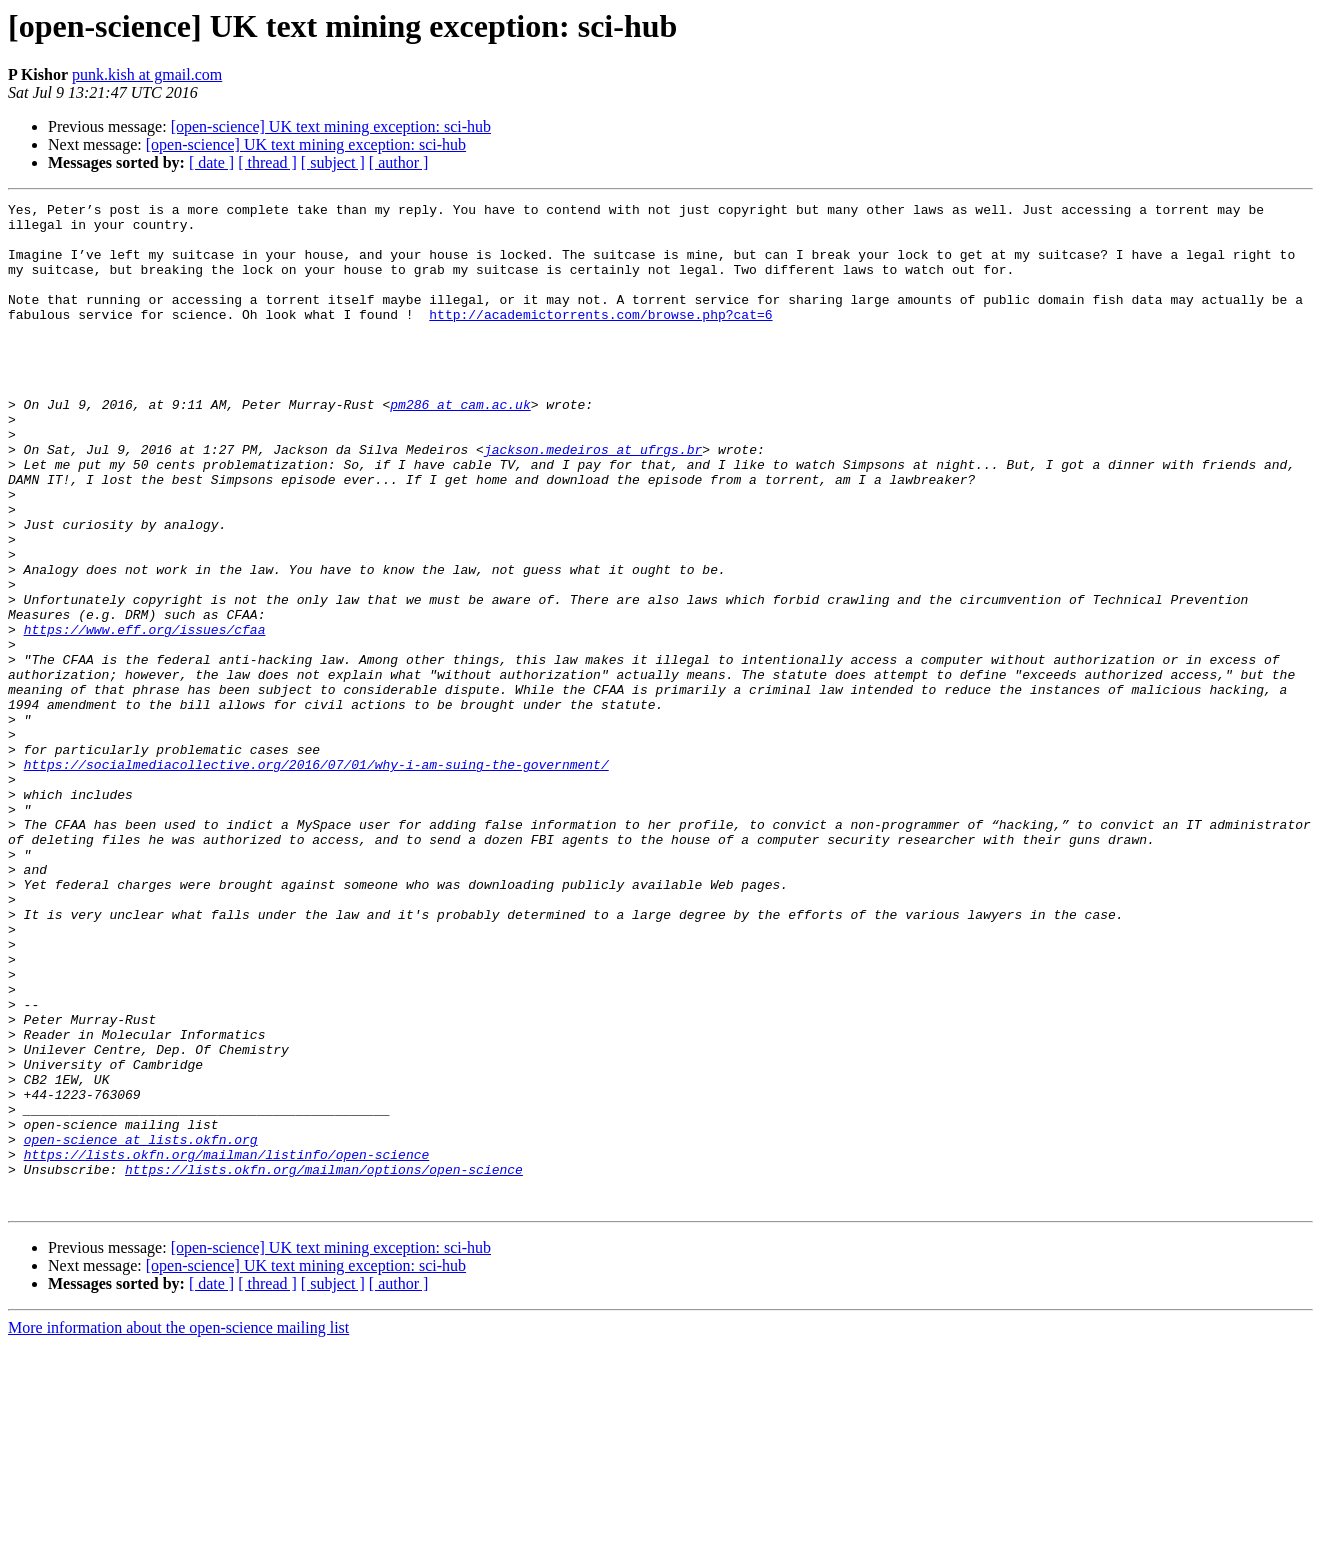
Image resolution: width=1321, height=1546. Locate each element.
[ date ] (211, 162)
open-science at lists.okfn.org (141, 1328)
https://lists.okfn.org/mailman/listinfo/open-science (227, 1346)
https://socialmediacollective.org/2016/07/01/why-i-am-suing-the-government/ (316, 878)
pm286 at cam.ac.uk (460, 446)
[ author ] (399, 162)
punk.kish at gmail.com (147, 74)
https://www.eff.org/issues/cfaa (145, 716)
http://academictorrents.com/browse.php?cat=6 (600, 338)
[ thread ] (267, 162)
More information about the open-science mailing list (178, 1528)
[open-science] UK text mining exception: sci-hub (331, 126)
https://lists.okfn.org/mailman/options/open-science (324, 1364)
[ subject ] (333, 162)
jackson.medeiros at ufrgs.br (593, 500)
